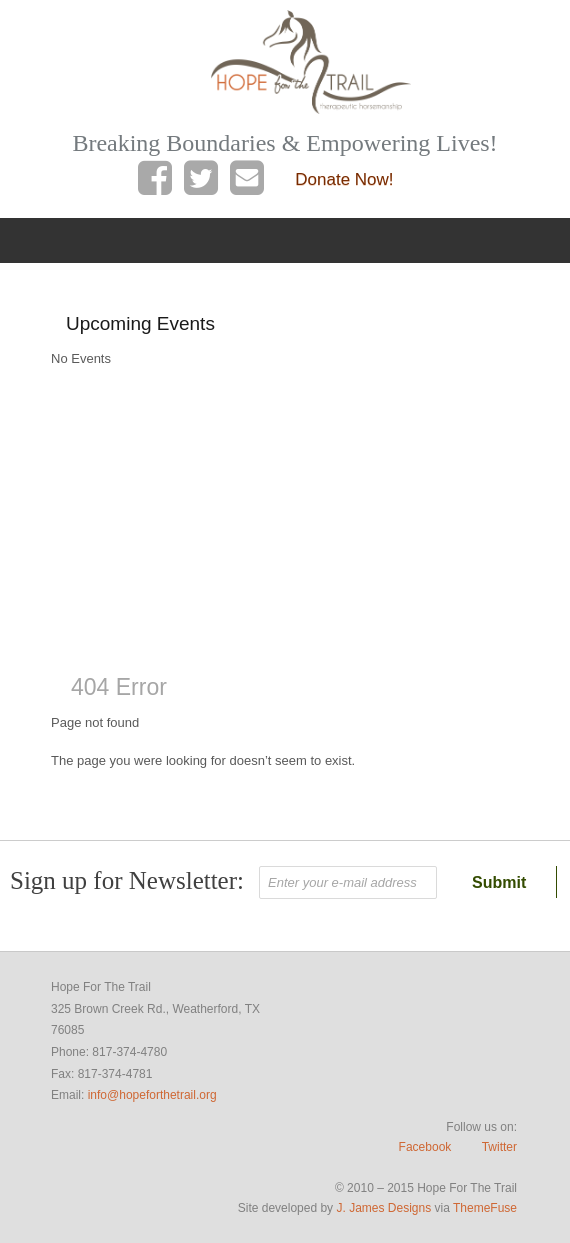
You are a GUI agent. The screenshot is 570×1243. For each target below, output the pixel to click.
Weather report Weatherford (166, 616)
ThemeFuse (485, 1208)
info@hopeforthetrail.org (152, 1095)
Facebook (425, 1147)
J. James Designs (383, 1208)
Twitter (499, 1147)
